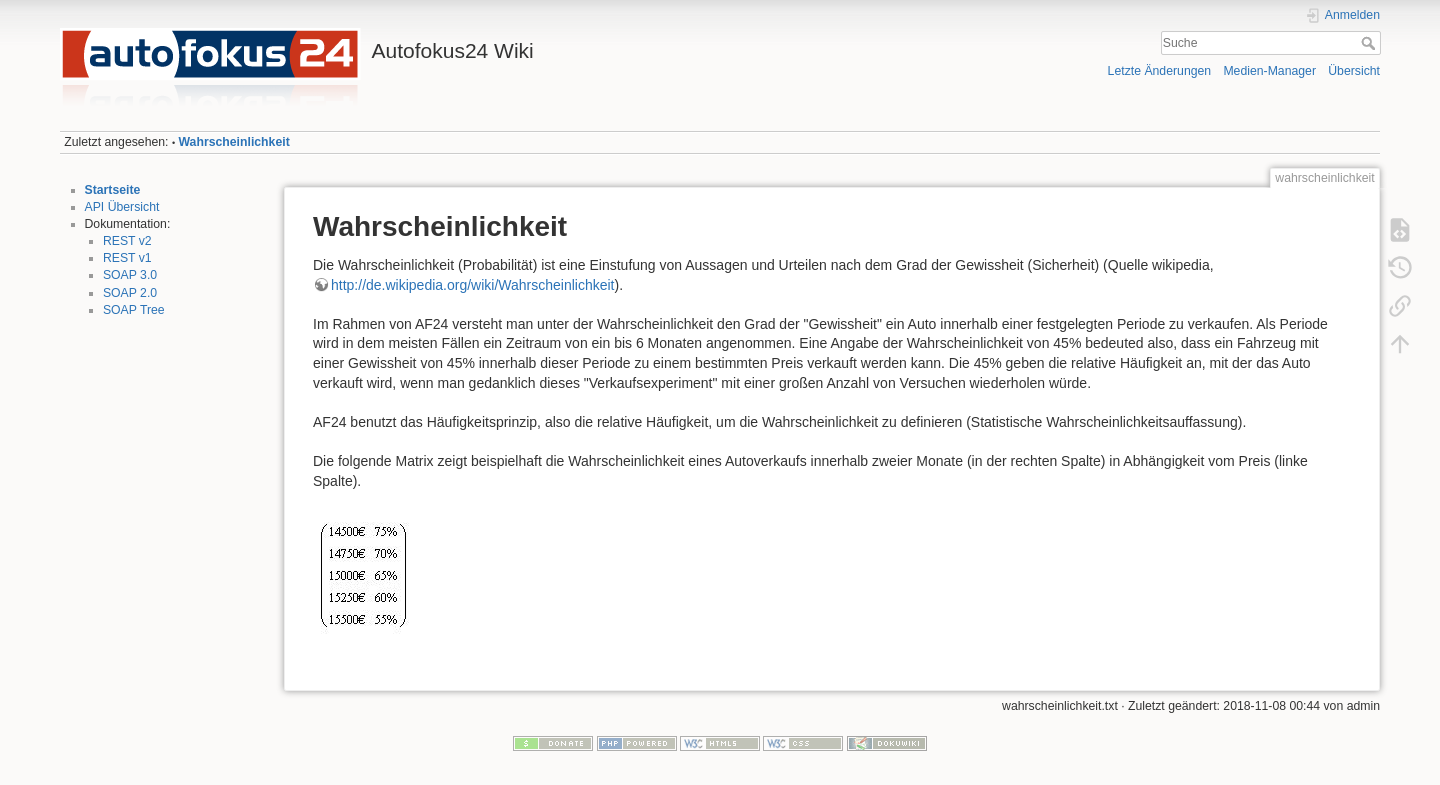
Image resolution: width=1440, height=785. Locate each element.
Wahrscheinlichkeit (234, 142)
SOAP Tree (134, 310)
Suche (1370, 43)
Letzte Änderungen (1160, 71)
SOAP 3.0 (130, 275)
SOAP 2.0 (130, 293)
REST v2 (127, 241)
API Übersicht (122, 207)
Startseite (113, 190)
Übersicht (1354, 71)
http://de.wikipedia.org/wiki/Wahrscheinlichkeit (473, 285)
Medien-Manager (1269, 71)
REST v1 (127, 258)
